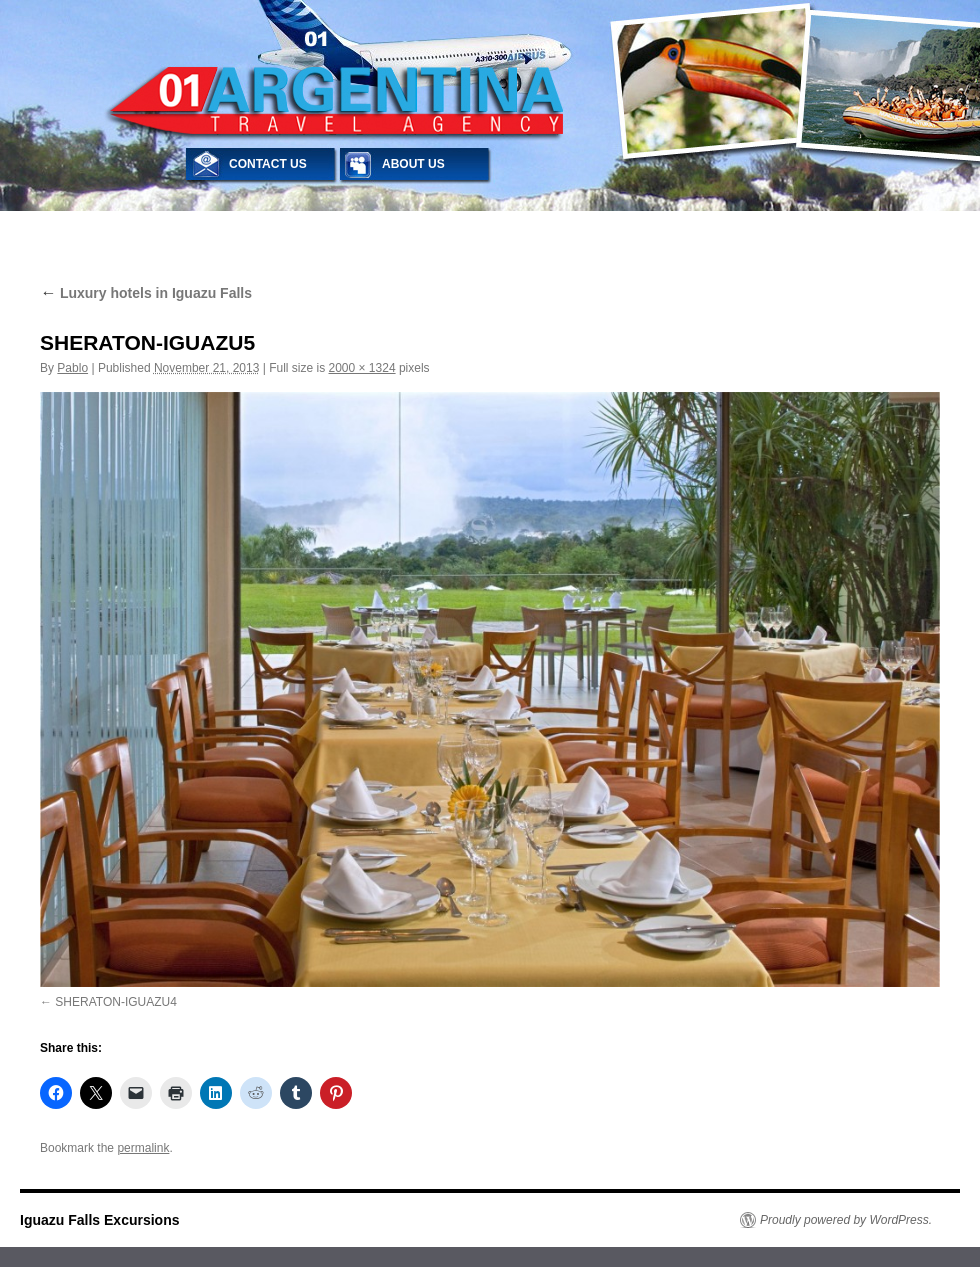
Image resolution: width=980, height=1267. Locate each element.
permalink (143, 1148)
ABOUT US (413, 164)
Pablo (72, 368)
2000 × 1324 (362, 368)
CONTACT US (268, 164)
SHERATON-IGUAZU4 (116, 1002)
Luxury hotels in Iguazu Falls (146, 293)
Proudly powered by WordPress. (846, 1220)
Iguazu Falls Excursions (100, 1220)
